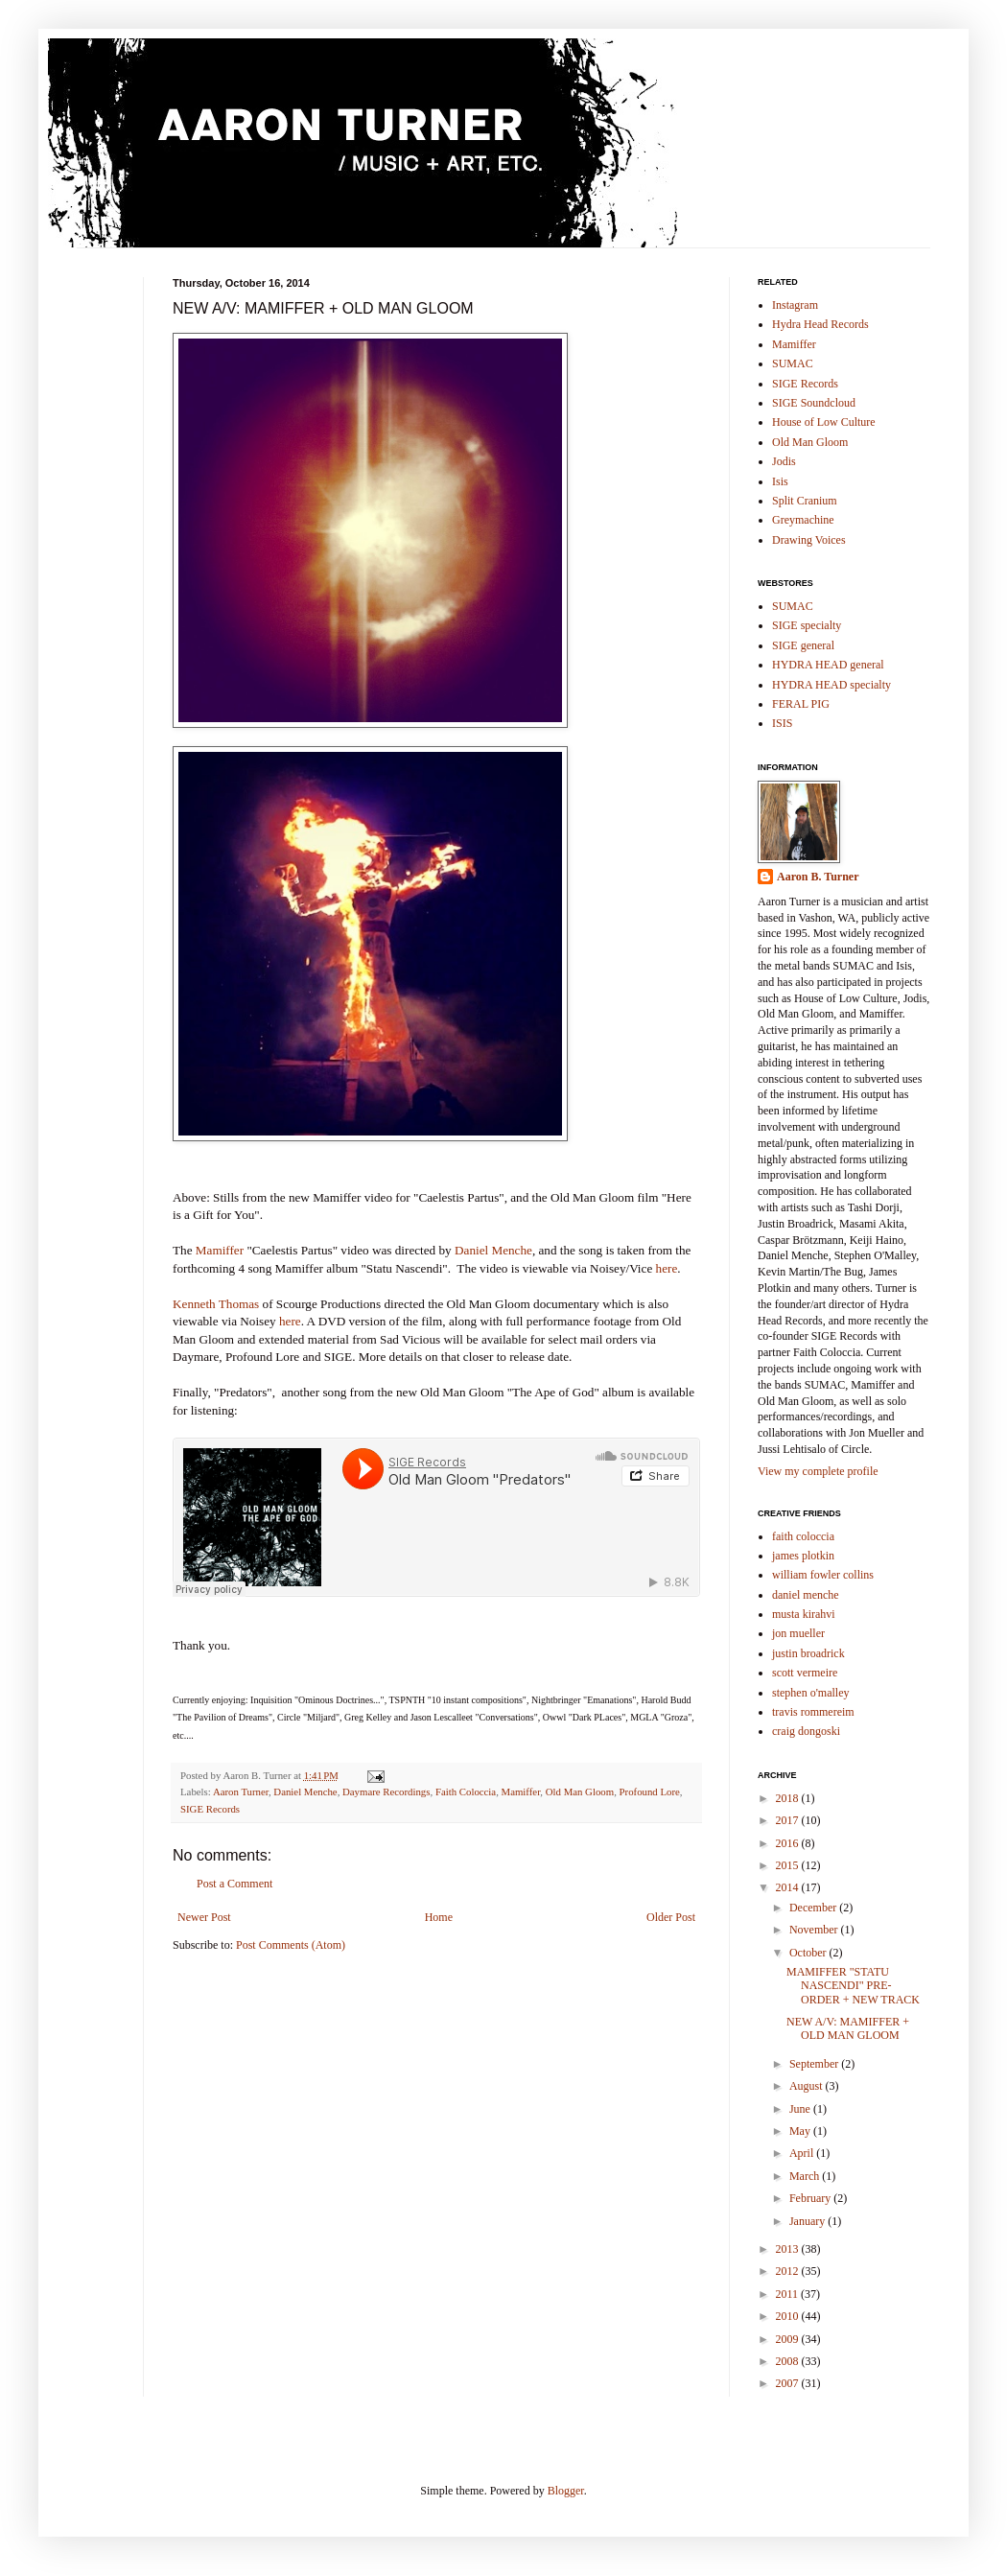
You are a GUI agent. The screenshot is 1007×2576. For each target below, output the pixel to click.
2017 (789, 1820)
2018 (789, 1798)
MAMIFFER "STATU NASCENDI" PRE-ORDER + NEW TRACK (853, 1985)
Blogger (566, 2490)
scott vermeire (804, 1672)
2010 (789, 2316)
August (807, 2086)
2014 (789, 1887)
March (805, 2176)
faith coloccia (803, 1536)
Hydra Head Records (820, 324)
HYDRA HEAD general (828, 664)
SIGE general (803, 645)
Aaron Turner (241, 1791)
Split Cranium (804, 500)
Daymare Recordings (386, 1791)
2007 (789, 2383)
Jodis (784, 461)
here (667, 1268)
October (809, 1952)
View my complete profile (818, 1471)
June (801, 2109)
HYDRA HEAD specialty (831, 684)
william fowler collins (823, 1574)
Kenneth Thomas (216, 1304)
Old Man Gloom (580, 1791)
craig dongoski (806, 1731)
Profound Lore (650, 1791)
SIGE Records (210, 1809)
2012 (789, 2271)
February (811, 2198)
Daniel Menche (493, 1250)
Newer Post (204, 1917)
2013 (789, 2249)
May (801, 2131)
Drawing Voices (809, 540)
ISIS (782, 723)
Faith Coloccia (465, 1791)
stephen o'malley (810, 1692)
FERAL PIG (801, 704)
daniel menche (805, 1595)
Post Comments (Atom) (290, 1945)
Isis (780, 481)
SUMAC (792, 363)
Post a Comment (234, 1883)
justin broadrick (808, 1653)
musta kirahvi (803, 1614)
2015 (789, 1865)
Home (439, 1917)
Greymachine (803, 520)
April (802, 2153)
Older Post (670, 1917)
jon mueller (798, 1633)
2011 (789, 2294)
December (814, 1907)
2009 (789, 2339)
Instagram (795, 305)
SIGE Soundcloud (813, 403)
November (815, 1929)
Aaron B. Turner (817, 876)
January (808, 2221)
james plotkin (803, 1555)
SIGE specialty (806, 625)
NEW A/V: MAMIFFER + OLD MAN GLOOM (847, 2028)
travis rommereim (813, 1712)
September (815, 2064)
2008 (789, 2361)
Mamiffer (220, 1250)
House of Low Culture (824, 422)
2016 (789, 1843)
